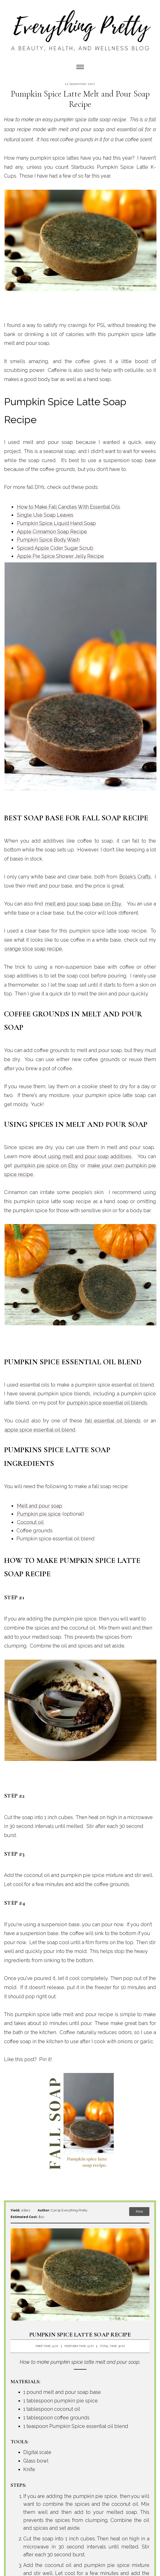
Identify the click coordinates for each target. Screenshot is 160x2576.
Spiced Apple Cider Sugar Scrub (55, 548)
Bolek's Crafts (135, 877)
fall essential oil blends (113, 1421)
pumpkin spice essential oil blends (107, 1403)
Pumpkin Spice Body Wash (48, 540)
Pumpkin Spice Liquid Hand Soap (56, 523)
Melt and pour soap (39, 1506)
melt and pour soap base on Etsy (83, 904)
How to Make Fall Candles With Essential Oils (68, 507)
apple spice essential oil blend (40, 1430)
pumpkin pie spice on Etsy (46, 1165)
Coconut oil (30, 1522)
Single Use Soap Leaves (45, 515)
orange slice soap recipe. (34, 949)
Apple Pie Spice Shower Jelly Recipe (60, 556)
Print (139, 2211)
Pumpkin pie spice (39, 1514)
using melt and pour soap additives (89, 1156)
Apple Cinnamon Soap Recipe (52, 532)
